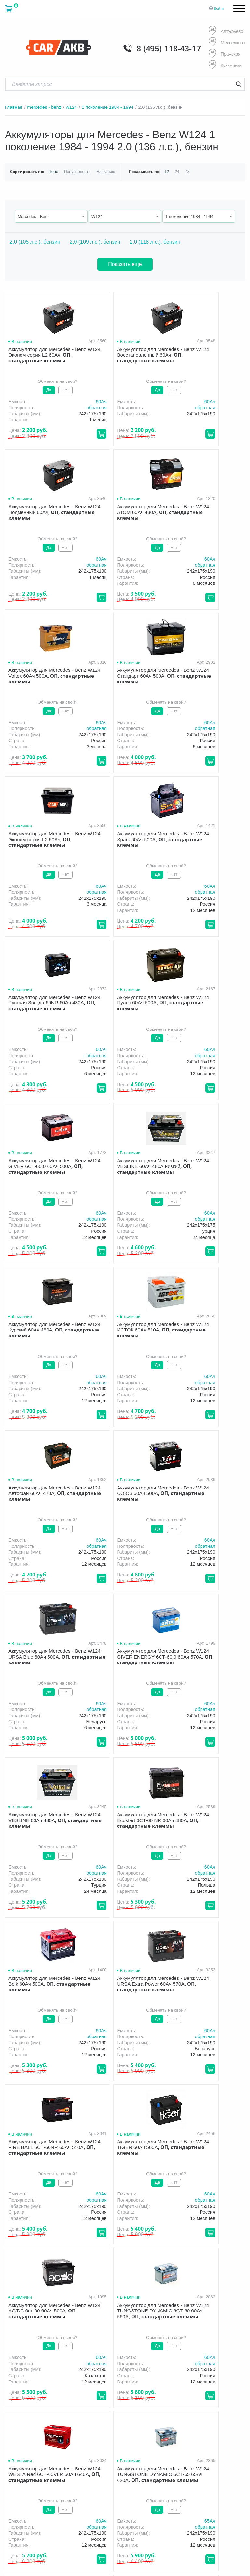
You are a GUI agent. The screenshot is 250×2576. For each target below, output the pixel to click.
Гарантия (196, 2396)
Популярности (77, 171)
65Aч (73, 1866)
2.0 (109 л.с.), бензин (95, 241)
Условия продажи (21, 2428)
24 (175, 171)
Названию (104, 171)
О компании (109, 2396)
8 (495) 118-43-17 (168, 48)
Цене (53, 171)
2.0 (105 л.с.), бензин (35, 241)
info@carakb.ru (189, 2458)
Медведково (226, 42)
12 (165, 171)
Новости (132, 2405)
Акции (224, 2396)
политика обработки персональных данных (36, 2431)
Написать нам (171, 2466)
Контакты (163, 2405)
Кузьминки (225, 65)
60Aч (73, 401)
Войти (219, 8)
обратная (69, 407)
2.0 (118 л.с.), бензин (155, 241)
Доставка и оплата (154, 2396)
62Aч (154, 1866)
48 (186, 171)
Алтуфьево (225, 31)
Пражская (224, 54)
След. (150, 2096)
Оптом (104, 2405)
